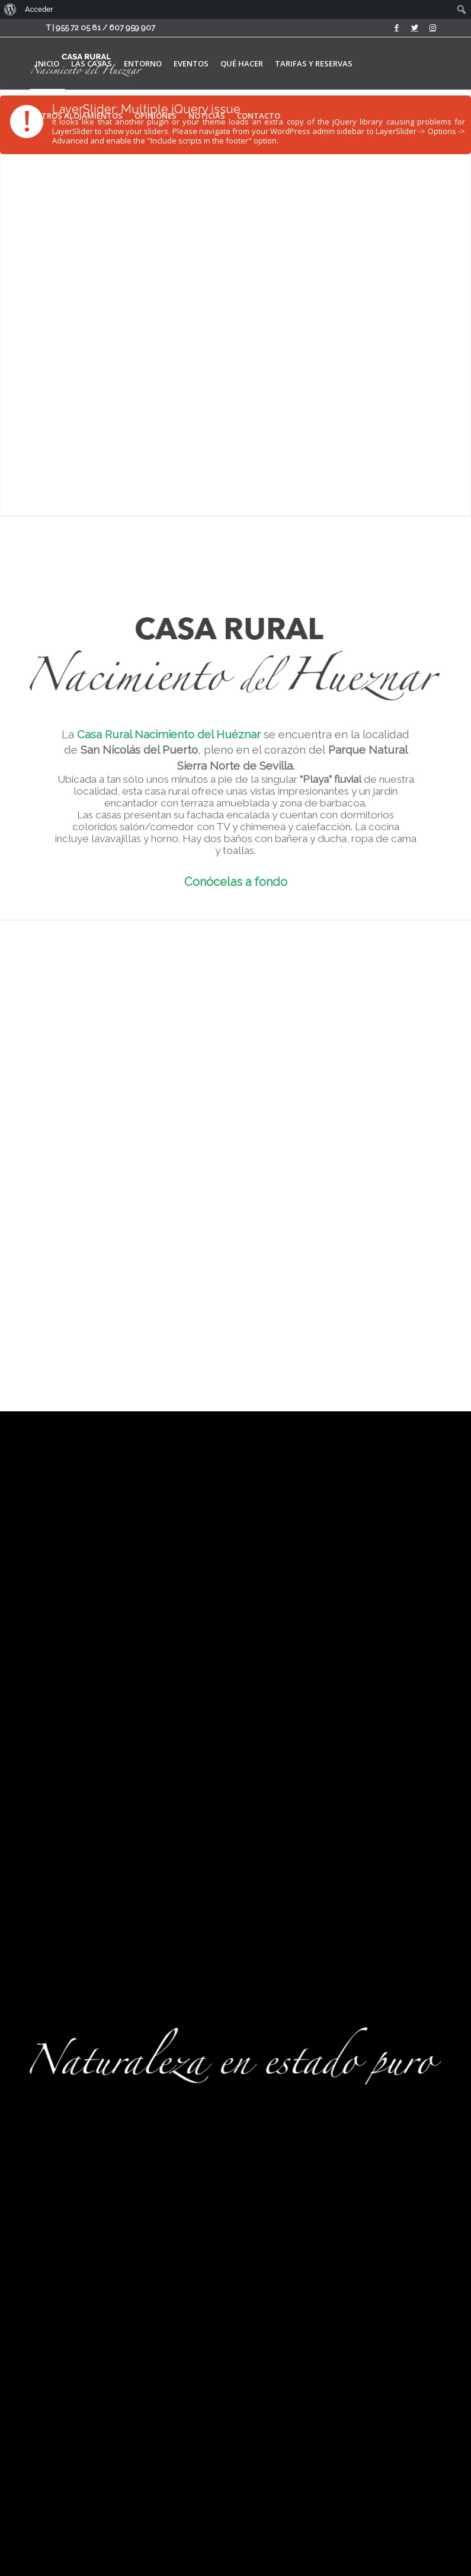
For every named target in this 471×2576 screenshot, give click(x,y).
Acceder (39, 9)
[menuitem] (47, 63)
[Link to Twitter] (414, 28)
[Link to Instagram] (432, 28)
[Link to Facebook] (396, 28)
